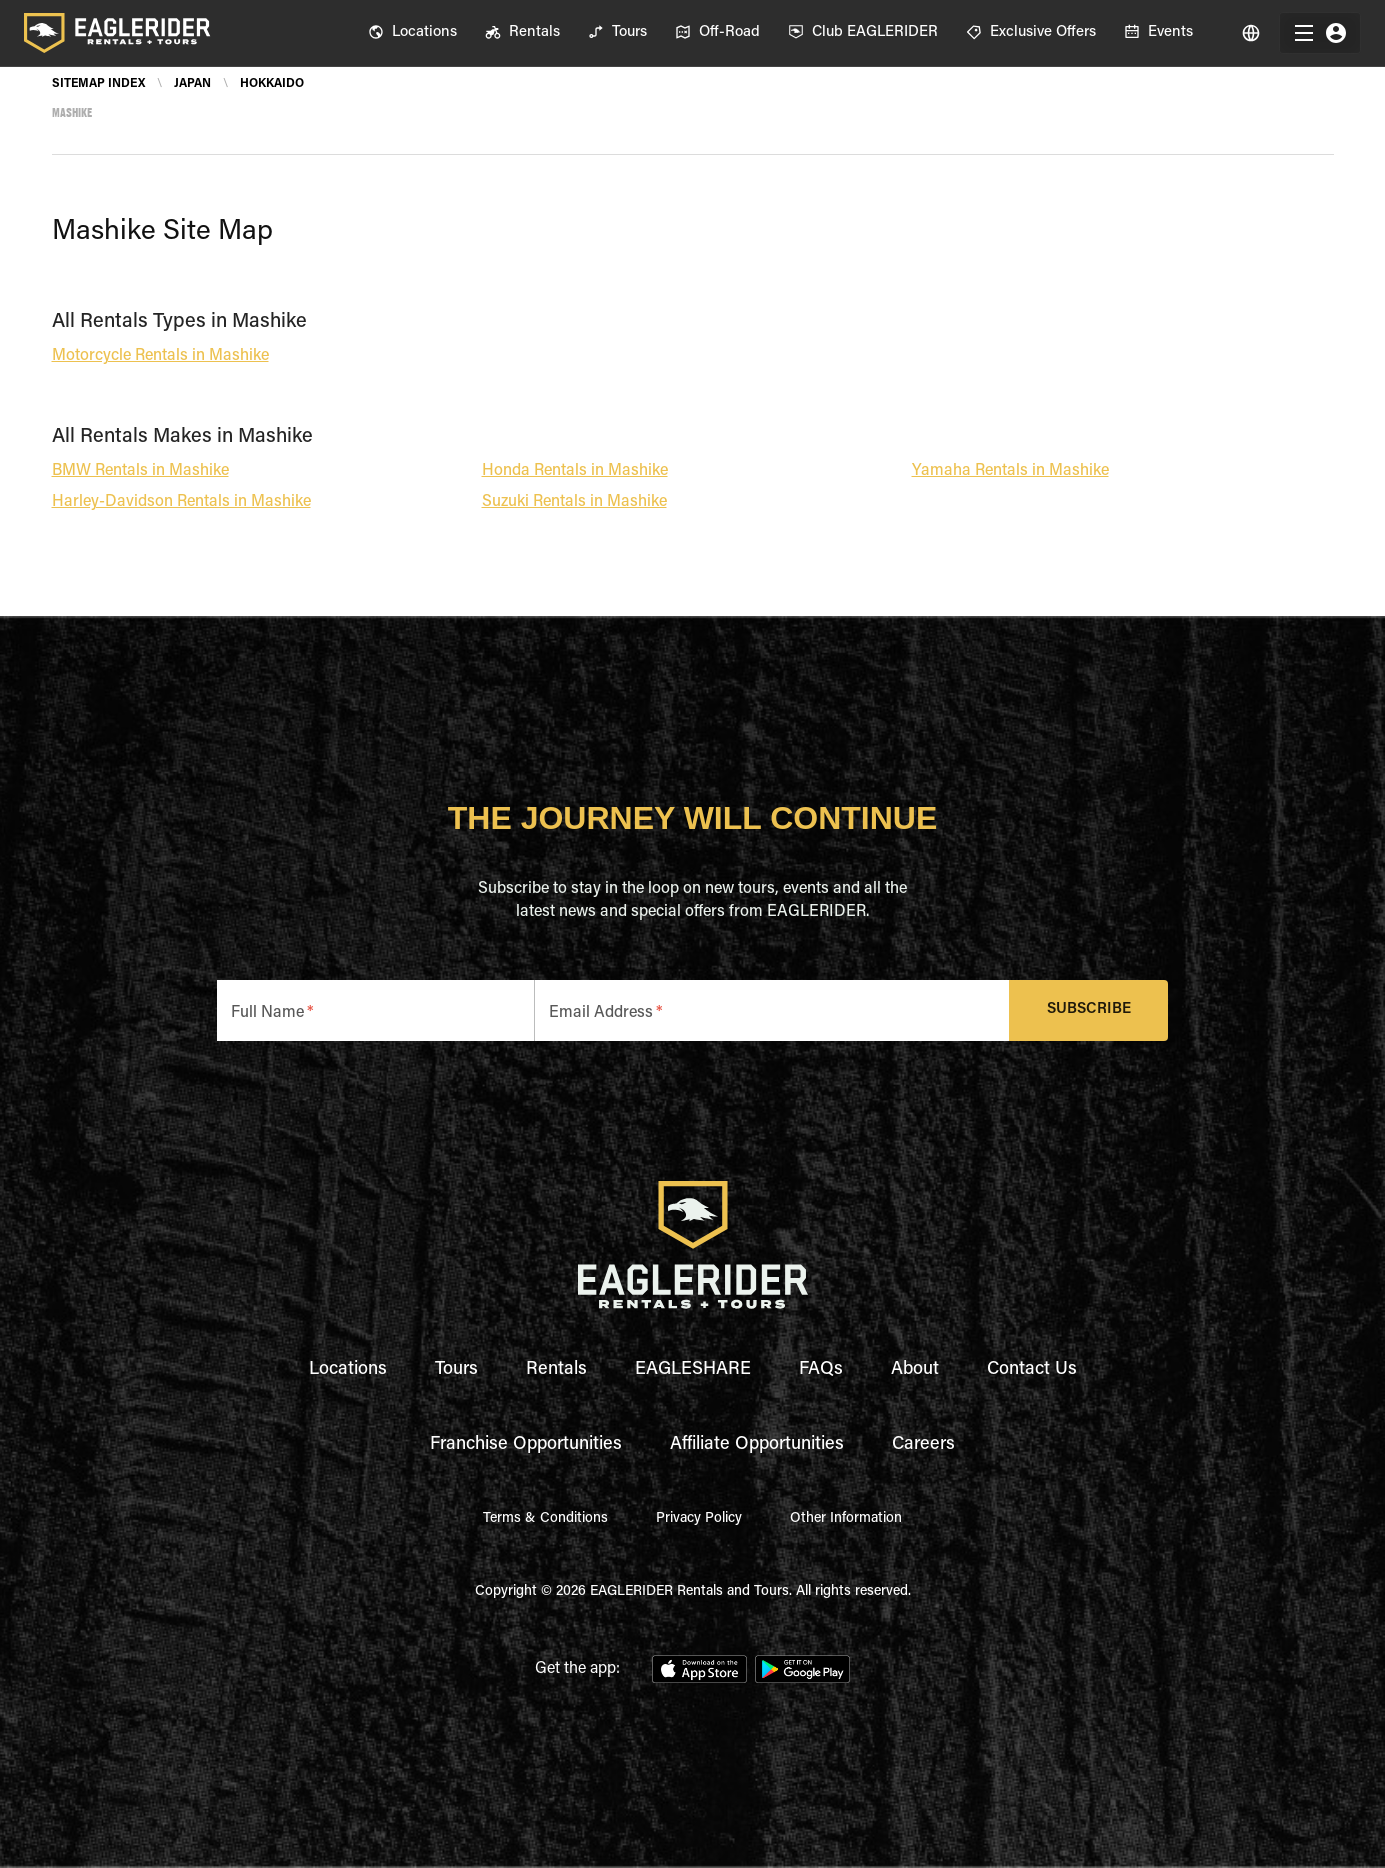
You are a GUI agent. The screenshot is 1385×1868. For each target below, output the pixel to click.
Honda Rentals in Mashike (575, 471)
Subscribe (1088, 1010)
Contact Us (1032, 1370)
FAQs (821, 1370)
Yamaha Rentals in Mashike (1010, 471)
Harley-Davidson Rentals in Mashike (181, 502)
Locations (348, 1370)
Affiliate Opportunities (757, 1445)
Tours (456, 1370)
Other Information (846, 1519)
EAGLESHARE (693, 1370)
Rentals (556, 1370)
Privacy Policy (699, 1519)
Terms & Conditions (545, 1519)
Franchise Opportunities (526, 1445)
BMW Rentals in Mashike (140, 471)
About (915, 1370)
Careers (923, 1445)
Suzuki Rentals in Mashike (574, 502)
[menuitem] (412, 33)
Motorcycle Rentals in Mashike (160, 356)
